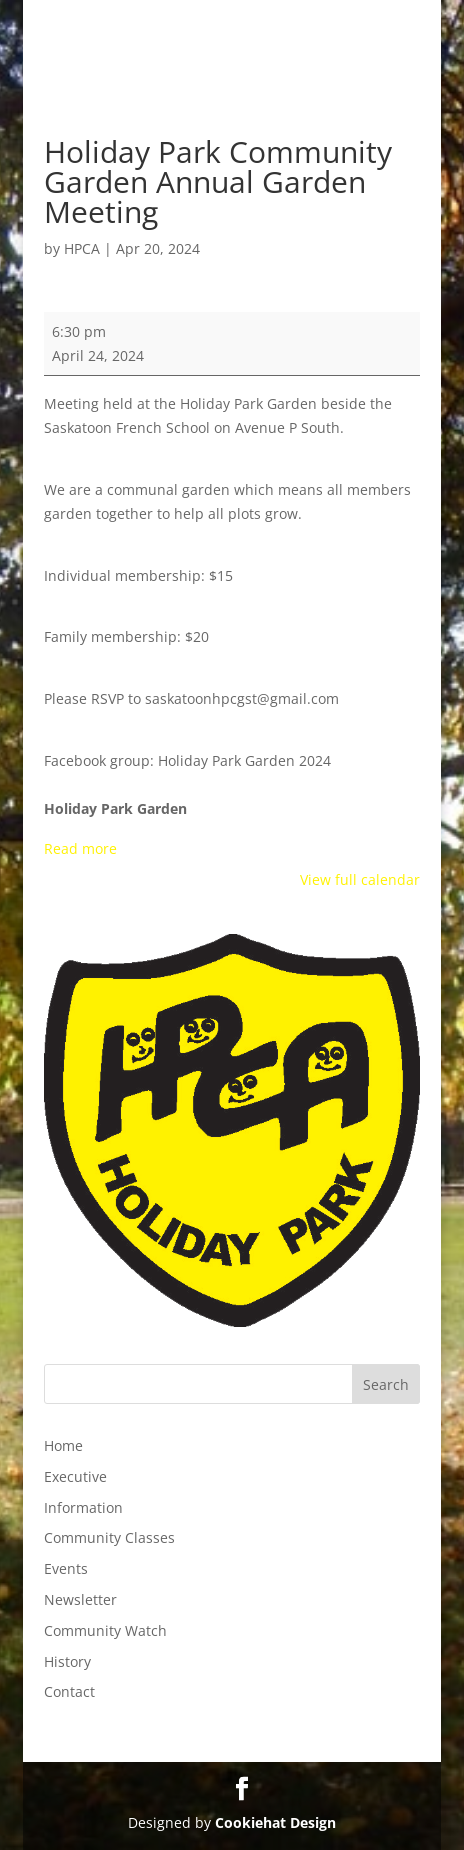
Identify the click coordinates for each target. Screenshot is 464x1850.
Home (63, 1445)
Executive (75, 1476)
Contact (69, 1691)
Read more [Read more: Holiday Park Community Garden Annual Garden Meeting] (80, 848)
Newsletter (80, 1599)
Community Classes (109, 1537)
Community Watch (105, 1630)
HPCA (82, 248)
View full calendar (360, 879)
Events (66, 1568)
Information (83, 1507)
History (67, 1661)
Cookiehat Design (275, 1822)
